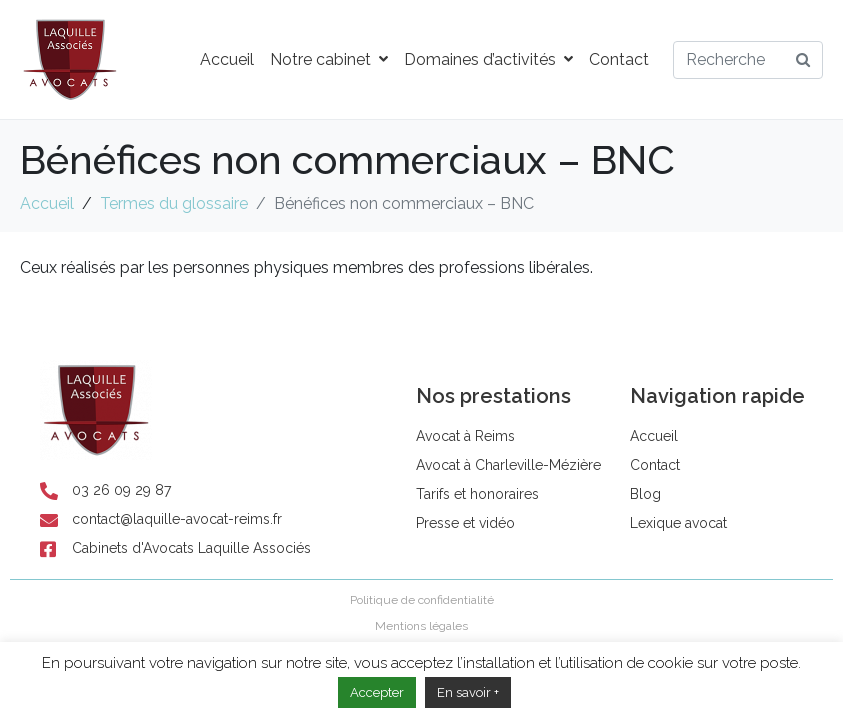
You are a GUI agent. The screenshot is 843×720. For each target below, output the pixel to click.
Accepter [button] (377, 692)
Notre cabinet (329, 59)
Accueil (227, 59)
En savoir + (468, 692)
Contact (619, 59)
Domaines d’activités (488, 59)
